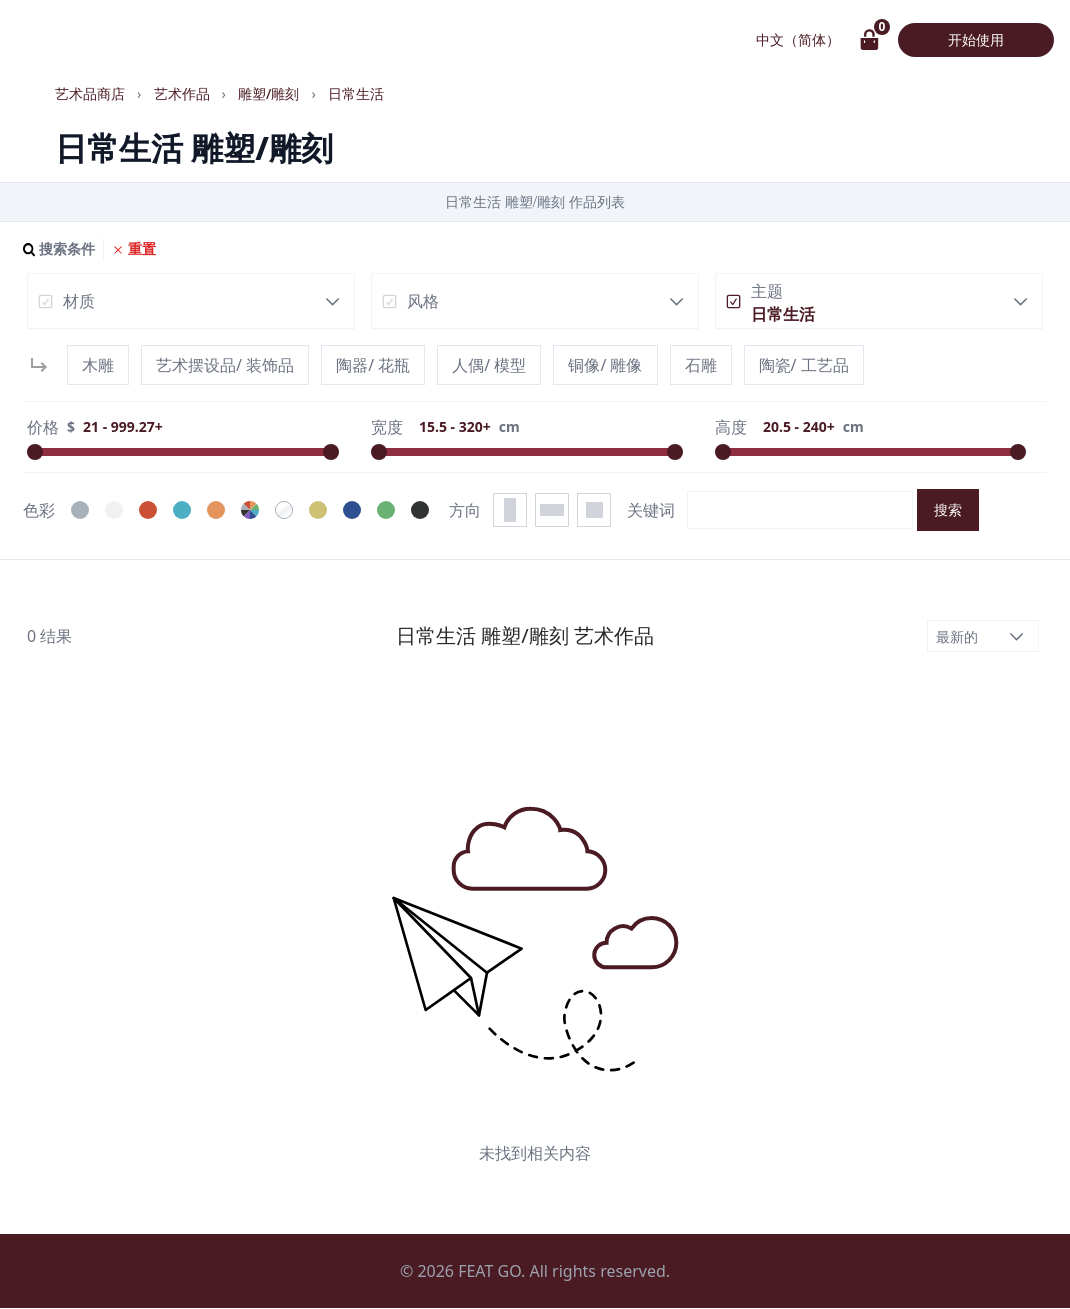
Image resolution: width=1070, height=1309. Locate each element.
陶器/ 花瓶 (373, 365)
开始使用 (976, 39)
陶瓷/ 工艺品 (804, 365)
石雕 (701, 365)
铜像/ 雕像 (605, 365)
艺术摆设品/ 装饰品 (225, 365)
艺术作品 (168, 40)
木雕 (98, 365)
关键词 (651, 510)
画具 (50, 40)
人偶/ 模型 (489, 365)
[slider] (35, 452)
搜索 (948, 509)
